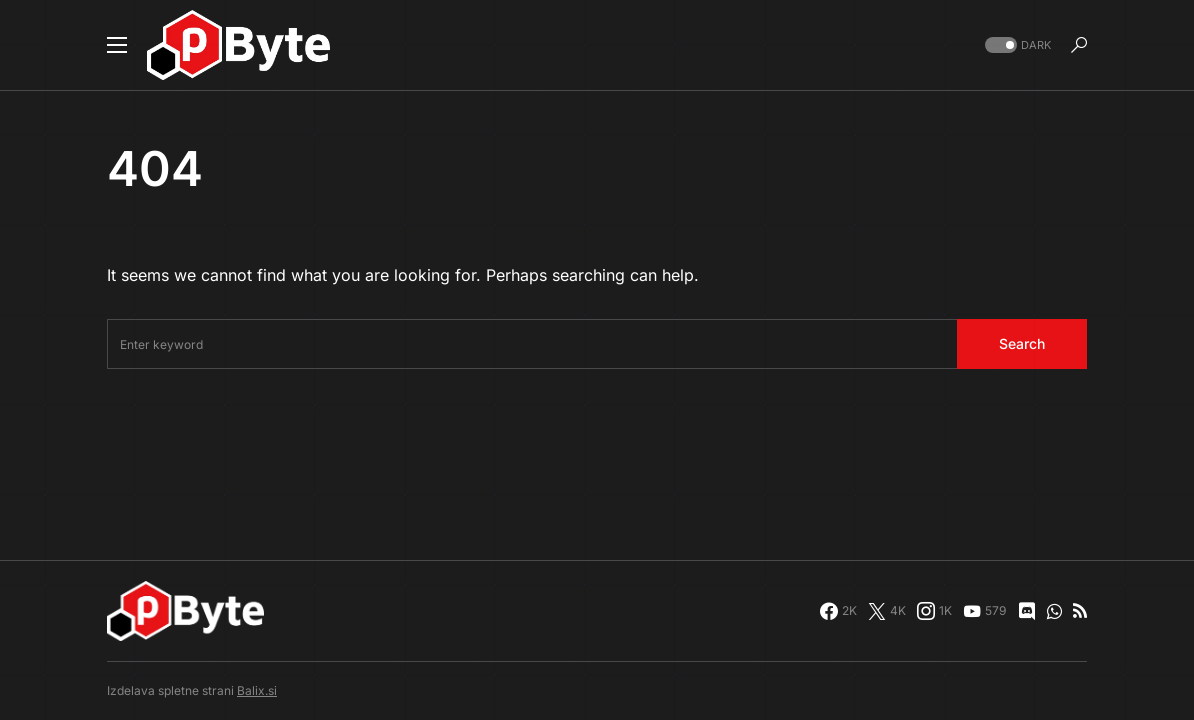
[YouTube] (984, 611)
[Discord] (1027, 611)
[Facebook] (838, 611)
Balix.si (257, 690)
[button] (117, 45)
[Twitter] (887, 611)
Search (1022, 343)
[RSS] (1080, 611)
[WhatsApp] (1054, 611)
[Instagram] (934, 611)
